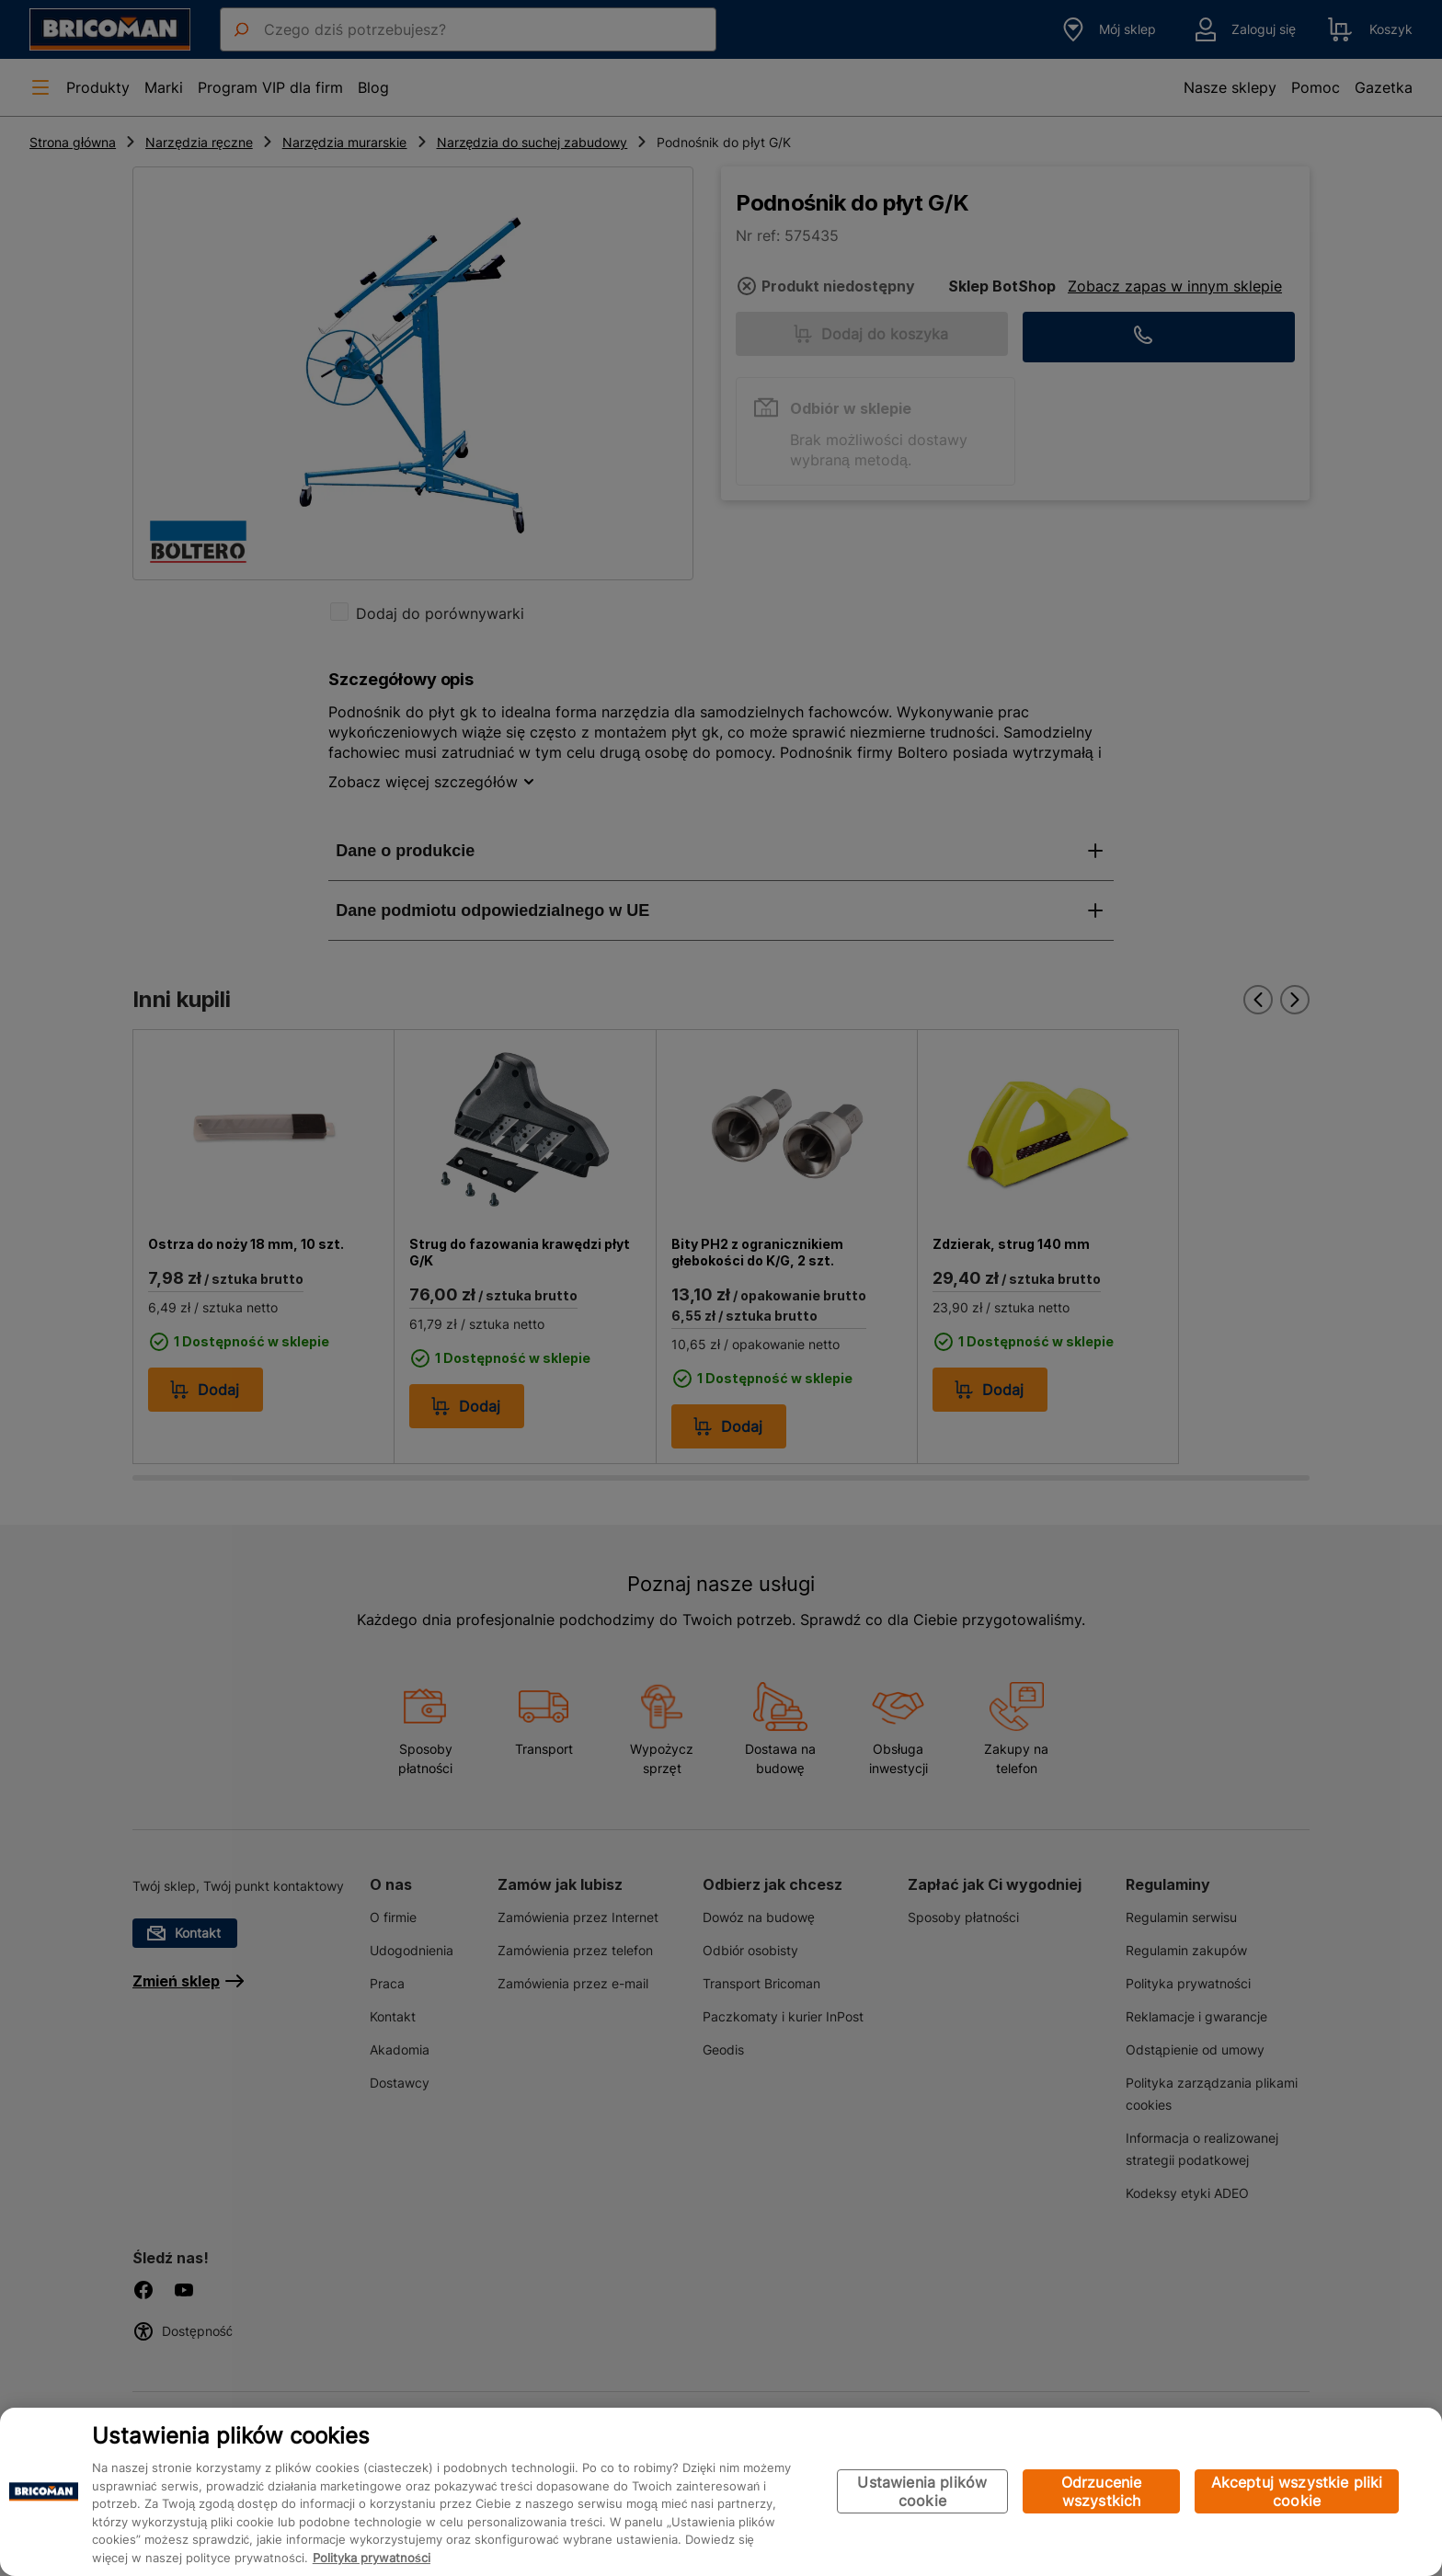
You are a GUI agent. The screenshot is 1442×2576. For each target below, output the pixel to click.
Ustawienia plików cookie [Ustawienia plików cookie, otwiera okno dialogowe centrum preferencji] (922, 2492)
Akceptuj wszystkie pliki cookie (1297, 2492)
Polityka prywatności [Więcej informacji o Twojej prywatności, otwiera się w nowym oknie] (371, 2557)
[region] (721, 2492)
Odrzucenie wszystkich (1101, 2492)
